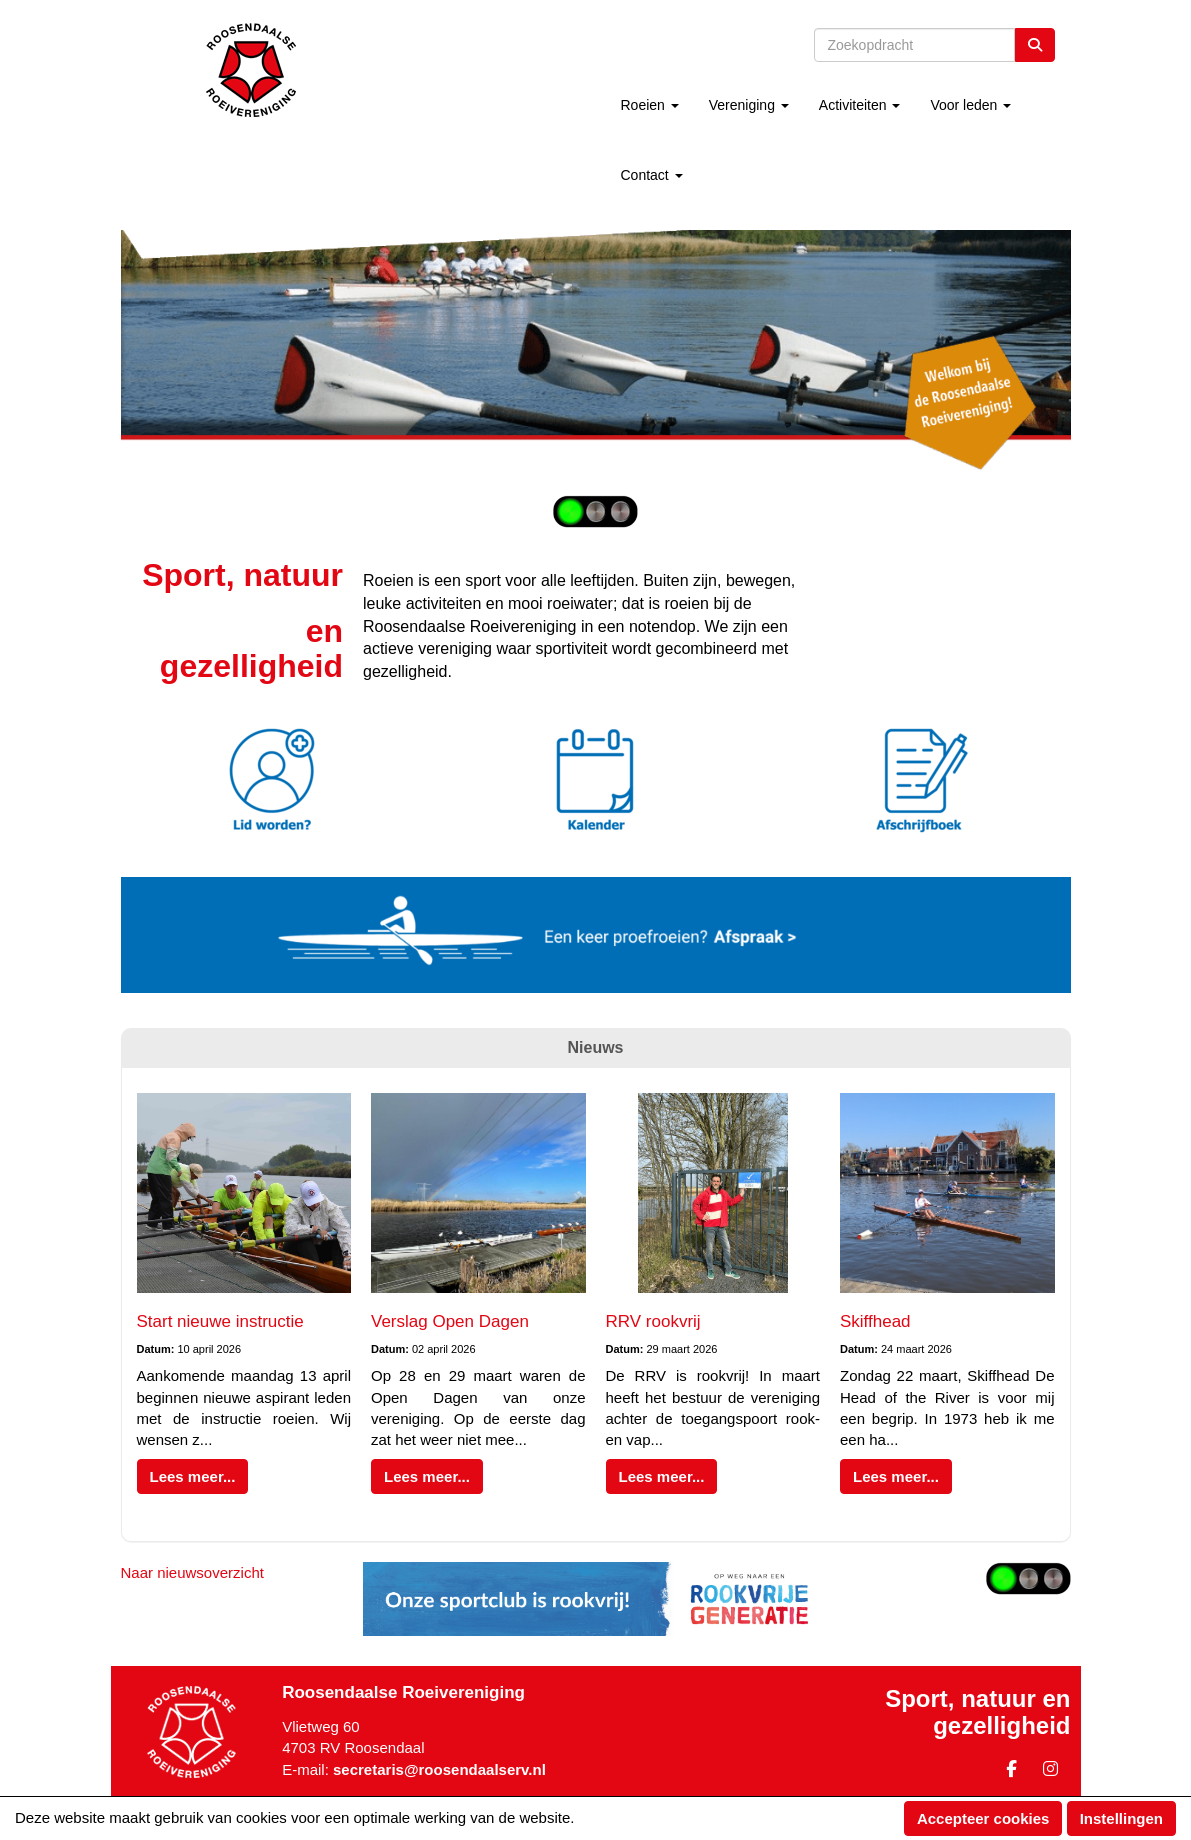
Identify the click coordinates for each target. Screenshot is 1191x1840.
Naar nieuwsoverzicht (192, 1572)
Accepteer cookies (983, 1818)
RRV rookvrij (653, 1321)
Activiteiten (860, 105)
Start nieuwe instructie (220, 1321)
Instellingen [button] (1121, 1818)
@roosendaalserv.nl (439, 1769)
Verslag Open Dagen (450, 1321)
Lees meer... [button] (193, 1476)
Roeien (649, 105)
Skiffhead (875, 1321)
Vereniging (749, 105)
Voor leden (970, 105)
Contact (651, 175)
